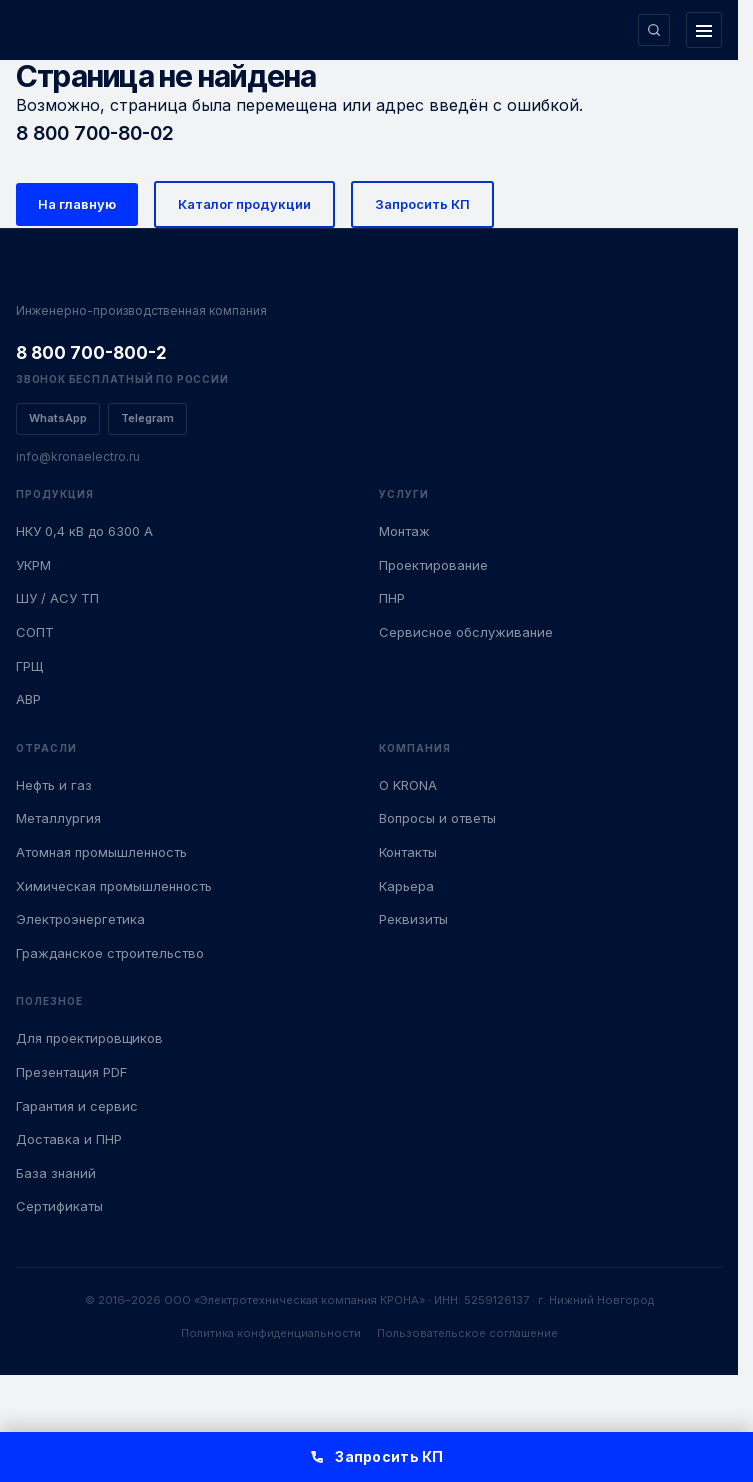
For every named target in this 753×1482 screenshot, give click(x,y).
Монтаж (404, 531)
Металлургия (58, 818)
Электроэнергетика (80, 919)
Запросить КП (422, 204)
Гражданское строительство (110, 953)
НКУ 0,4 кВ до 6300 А (84, 531)
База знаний (56, 1173)
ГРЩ (29, 666)
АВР (28, 699)
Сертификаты (59, 1206)
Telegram (147, 418)
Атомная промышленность (101, 852)
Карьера (406, 886)
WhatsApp (58, 418)
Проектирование (433, 565)
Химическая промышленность (114, 886)
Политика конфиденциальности (271, 1333)
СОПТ (35, 632)
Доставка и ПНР (69, 1139)
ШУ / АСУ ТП (57, 598)
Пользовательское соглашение (467, 1333)
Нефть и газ (54, 785)
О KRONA (408, 785)
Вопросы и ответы (437, 818)
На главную (77, 204)
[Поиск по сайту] (654, 30)
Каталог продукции (244, 204)
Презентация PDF (71, 1072)
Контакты (408, 852)
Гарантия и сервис (77, 1106)
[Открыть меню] (704, 30)
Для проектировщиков (89, 1038)
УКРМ (33, 565)
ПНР (392, 598)
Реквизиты (413, 919)
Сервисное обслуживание (466, 632)
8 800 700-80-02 (95, 133)
